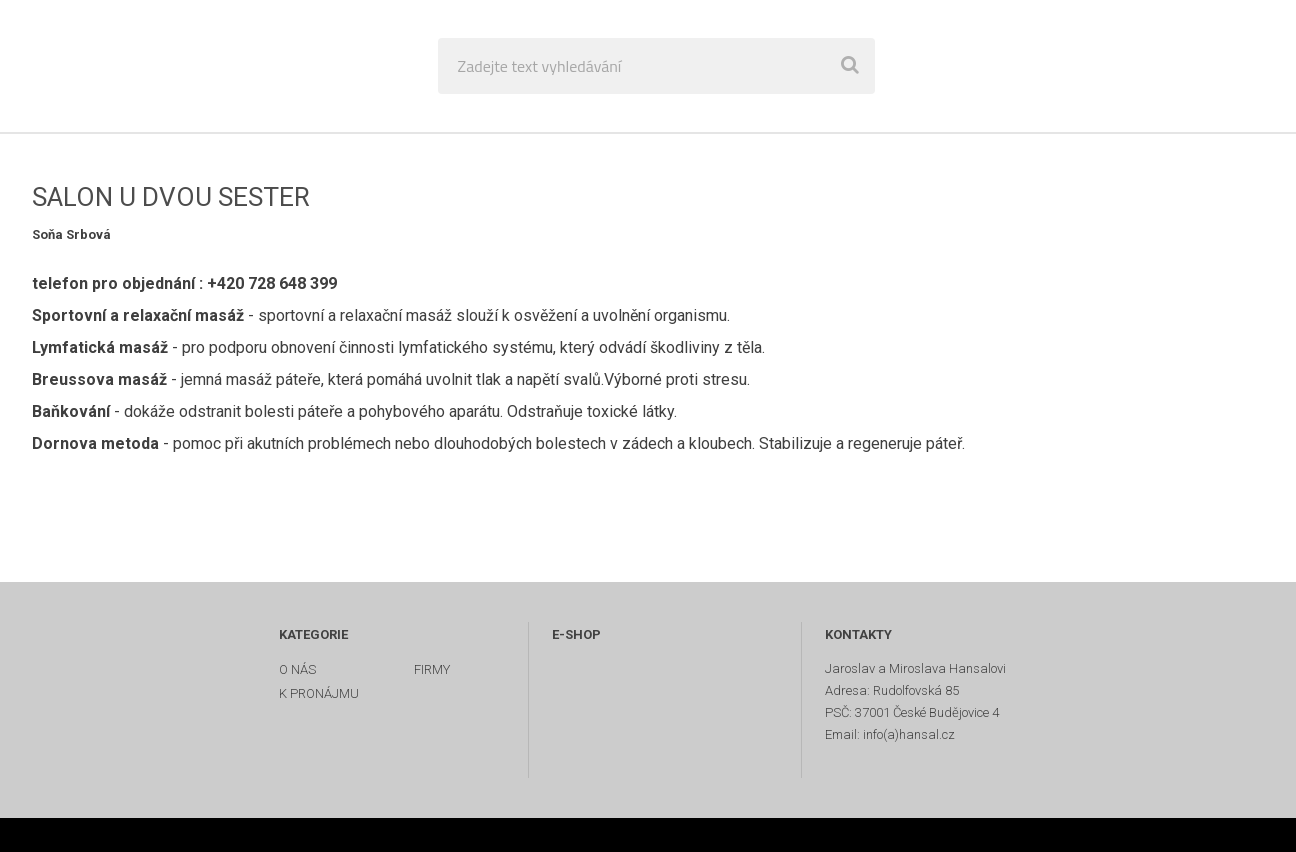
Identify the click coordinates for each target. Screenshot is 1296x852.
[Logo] (161, 66)
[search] (850, 66)
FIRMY (432, 669)
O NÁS (297, 669)
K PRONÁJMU (319, 693)
